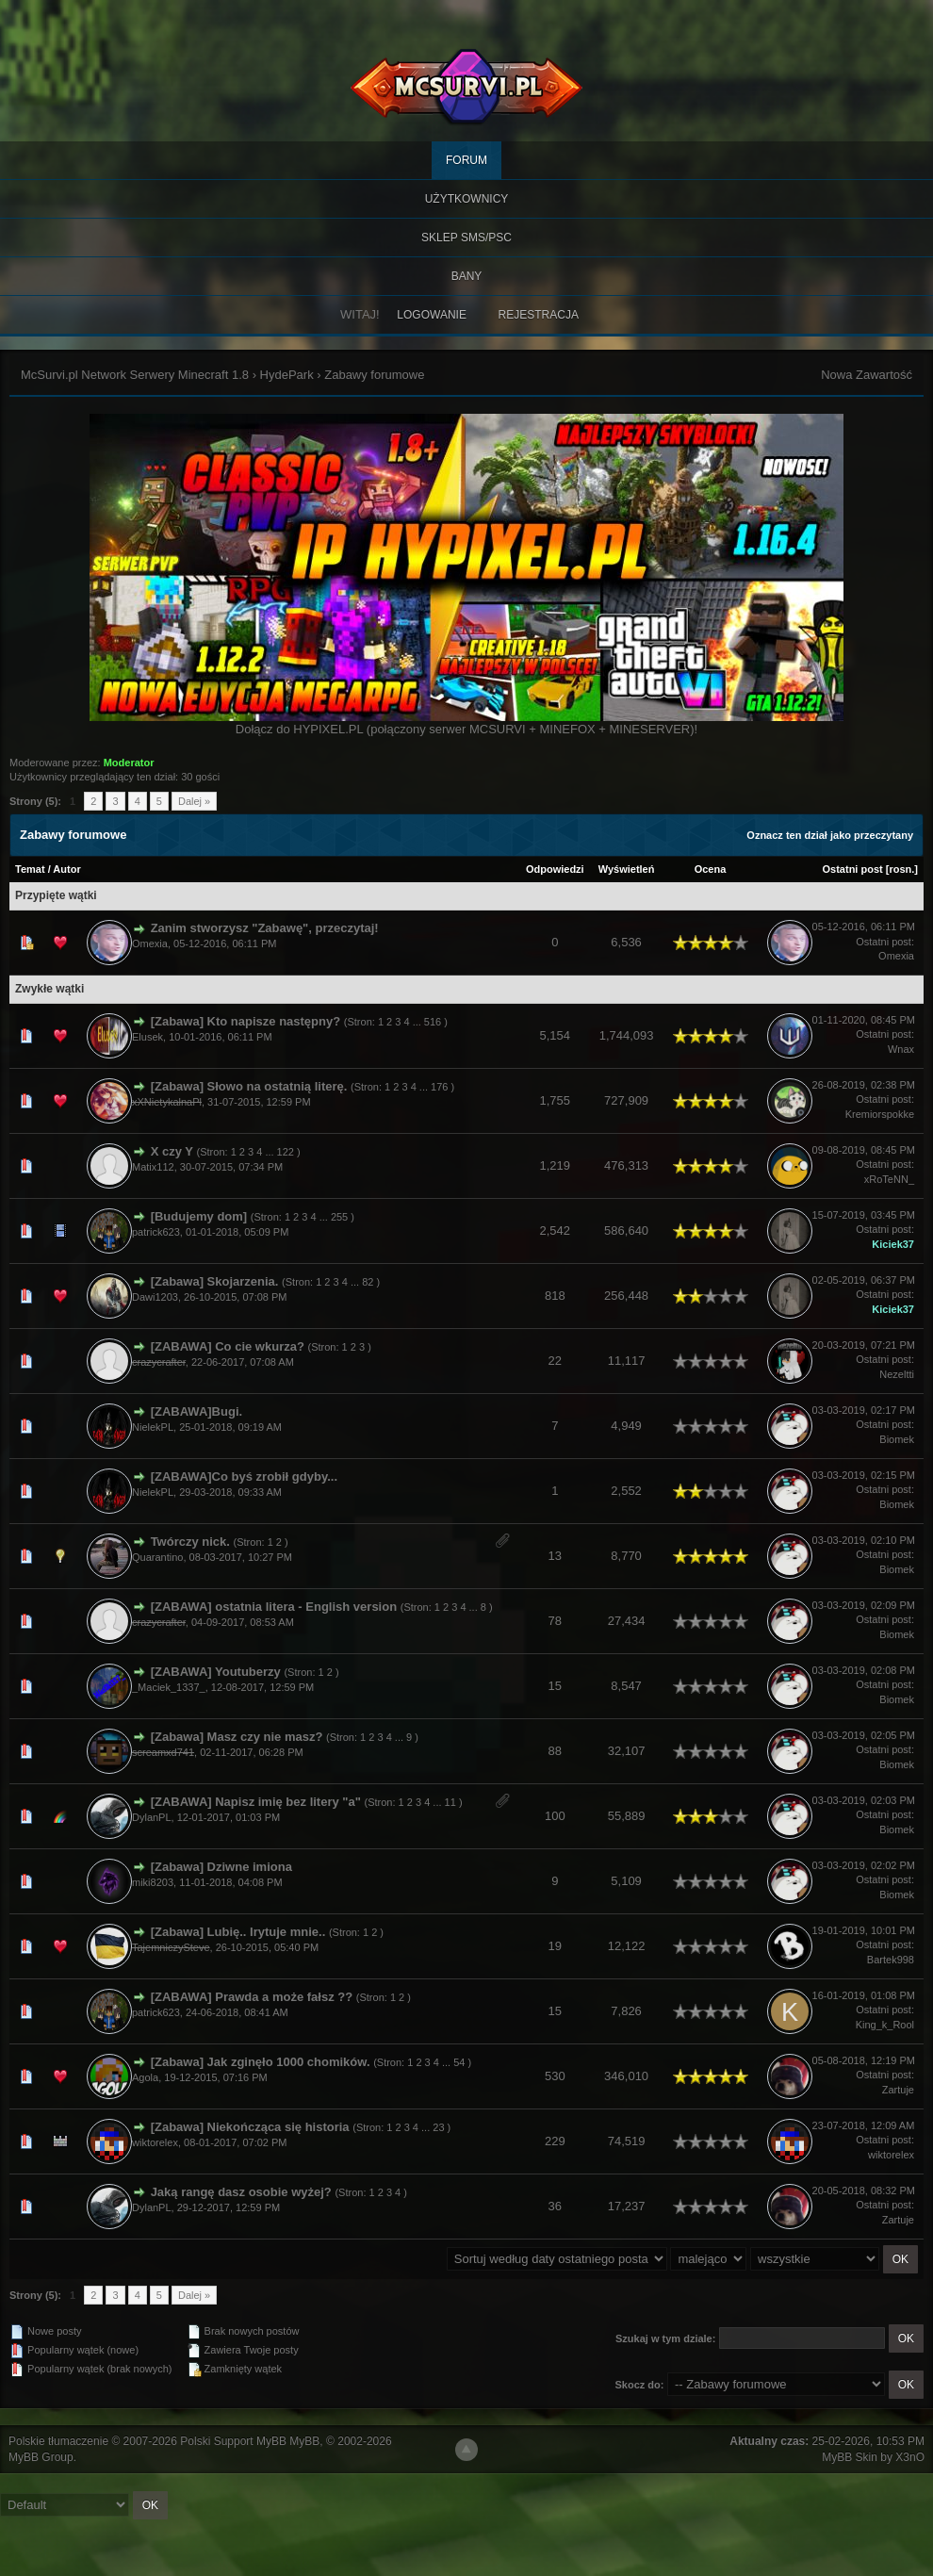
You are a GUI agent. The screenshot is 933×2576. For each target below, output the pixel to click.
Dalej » (194, 801)
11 (450, 1802)
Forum (466, 160)
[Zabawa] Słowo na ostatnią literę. (249, 1086)
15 (555, 1686)
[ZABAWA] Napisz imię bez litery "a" (256, 1802)
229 (555, 2141)
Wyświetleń (626, 869)
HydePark (287, 375)
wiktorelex (155, 2142)
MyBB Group (41, 2457)
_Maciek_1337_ (168, 1687)
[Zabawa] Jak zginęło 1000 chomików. (260, 2062)
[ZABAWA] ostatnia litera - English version (274, 1607)
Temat (30, 869)
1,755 (555, 1100)
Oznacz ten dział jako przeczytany (829, 835)
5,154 (555, 1035)
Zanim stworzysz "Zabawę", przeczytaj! (265, 928)
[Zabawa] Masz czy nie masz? (237, 1737)
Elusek (147, 1036)
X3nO (910, 2457)
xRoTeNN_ (889, 1179)
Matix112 (153, 1167)
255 (339, 1216)
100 (555, 1816)
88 (555, 1751)
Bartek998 (890, 1959)
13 (555, 1556)
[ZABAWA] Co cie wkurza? (227, 1346)
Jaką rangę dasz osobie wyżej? (241, 2192)
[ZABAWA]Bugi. (196, 1411)
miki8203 (152, 1882)
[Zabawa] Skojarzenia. (215, 1281)
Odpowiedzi (555, 869)
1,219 (555, 1165)
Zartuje (898, 2089)
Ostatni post (853, 869)
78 (555, 1621)
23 (438, 2127)
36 (555, 2206)
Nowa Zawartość (866, 375)
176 (439, 1086)
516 (432, 1021)
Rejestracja (539, 314)
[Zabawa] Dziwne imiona (221, 1867)
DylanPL (152, 1817)
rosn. (901, 869)
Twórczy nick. (190, 1541)
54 (459, 2062)
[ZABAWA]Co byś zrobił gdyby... (244, 1476)
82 (367, 1282)
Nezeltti (896, 1374)
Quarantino (157, 1557)
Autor (66, 869)
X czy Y (172, 1151)
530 (555, 2076)
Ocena (711, 869)
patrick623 (156, 1232)
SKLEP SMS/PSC (466, 237)
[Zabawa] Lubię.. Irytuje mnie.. (238, 1932)
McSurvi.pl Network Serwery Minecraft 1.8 (135, 375)
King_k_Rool (885, 2024)
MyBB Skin (849, 2457)
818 (555, 1295)
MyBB (304, 2441)
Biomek (896, 1439)
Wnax (901, 1049)
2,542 (555, 1230)
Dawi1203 (155, 1297)
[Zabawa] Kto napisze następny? (246, 1021)
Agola (145, 2077)
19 (555, 1946)
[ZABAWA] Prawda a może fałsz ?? (252, 1997)
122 (285, 1151)
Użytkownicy (467, 198)
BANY (467, 276)
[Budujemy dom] (199, 1216)
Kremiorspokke (879, 1114)
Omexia (150, 943)
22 (555, 1361)
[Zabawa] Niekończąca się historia (250, 2127)
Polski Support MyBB (233, 2441)
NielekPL (152, 1427)
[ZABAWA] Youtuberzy (216, 1672)
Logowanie (431, 314)
